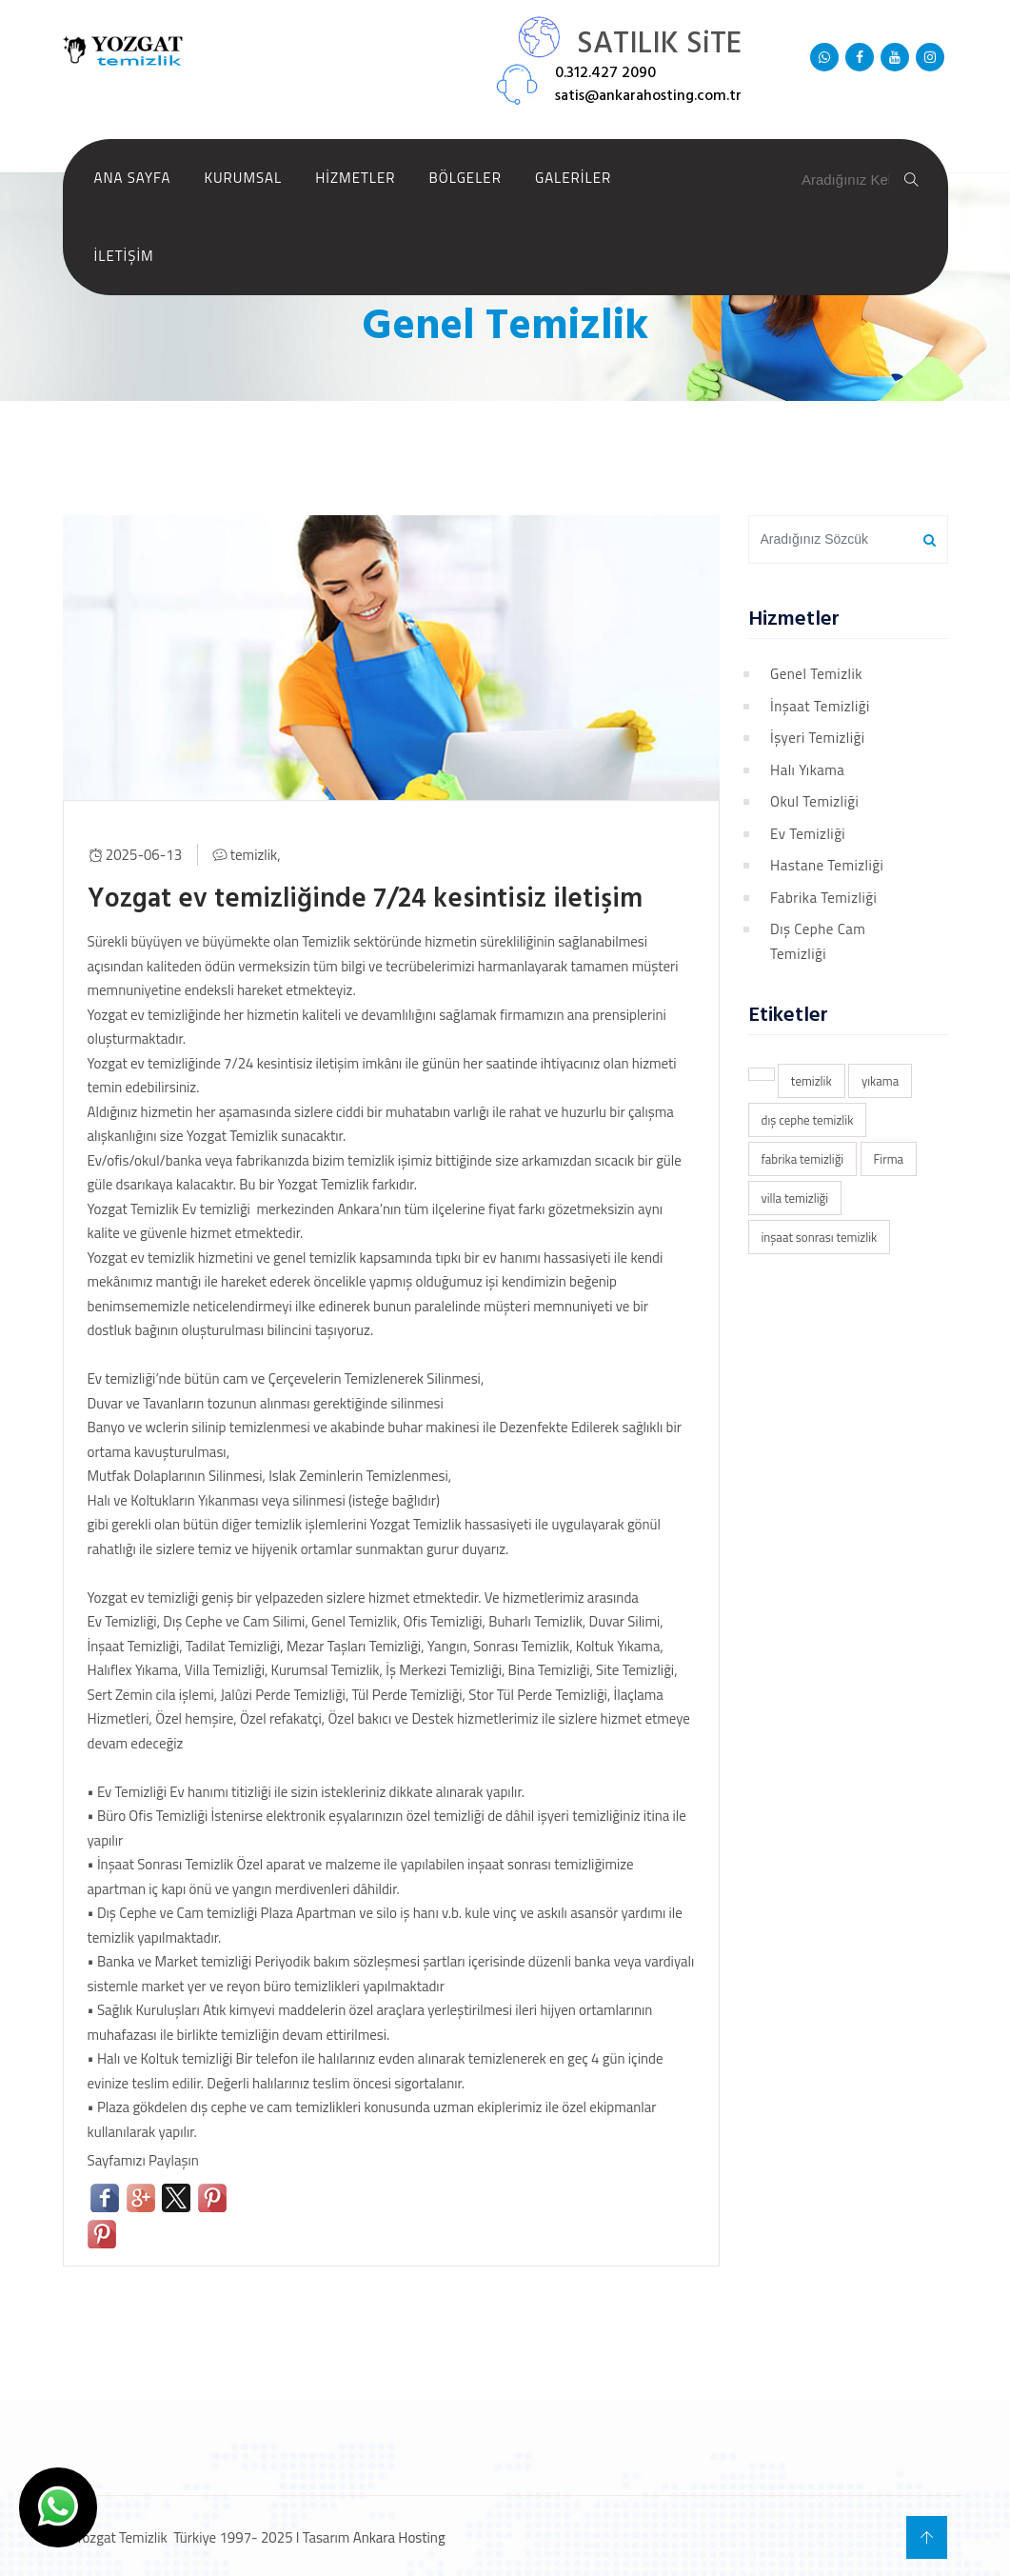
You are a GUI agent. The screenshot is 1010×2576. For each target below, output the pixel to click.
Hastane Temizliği (826, 865)
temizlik (811, 1080)
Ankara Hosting (399, 2535)
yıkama (880, 1080)
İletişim (124, 256)
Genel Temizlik (816, 674)
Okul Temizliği (814, 801)
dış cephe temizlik (808, 1119)
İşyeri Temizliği (817, 738)
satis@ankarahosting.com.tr (648, 96)
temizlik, (255, 854)
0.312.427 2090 (605, 73)
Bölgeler (465, 178)
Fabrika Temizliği (823, 898)
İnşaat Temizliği (820, 706)
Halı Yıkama (807, 770)
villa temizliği (795, 1198)
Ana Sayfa (132, 178)
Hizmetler (355, 178)
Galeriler (573, 178)
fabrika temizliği (803, 1158)
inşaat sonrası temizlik (820, 1237)
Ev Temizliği (807, 834)
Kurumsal (243, 178)
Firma (889, 1158)
